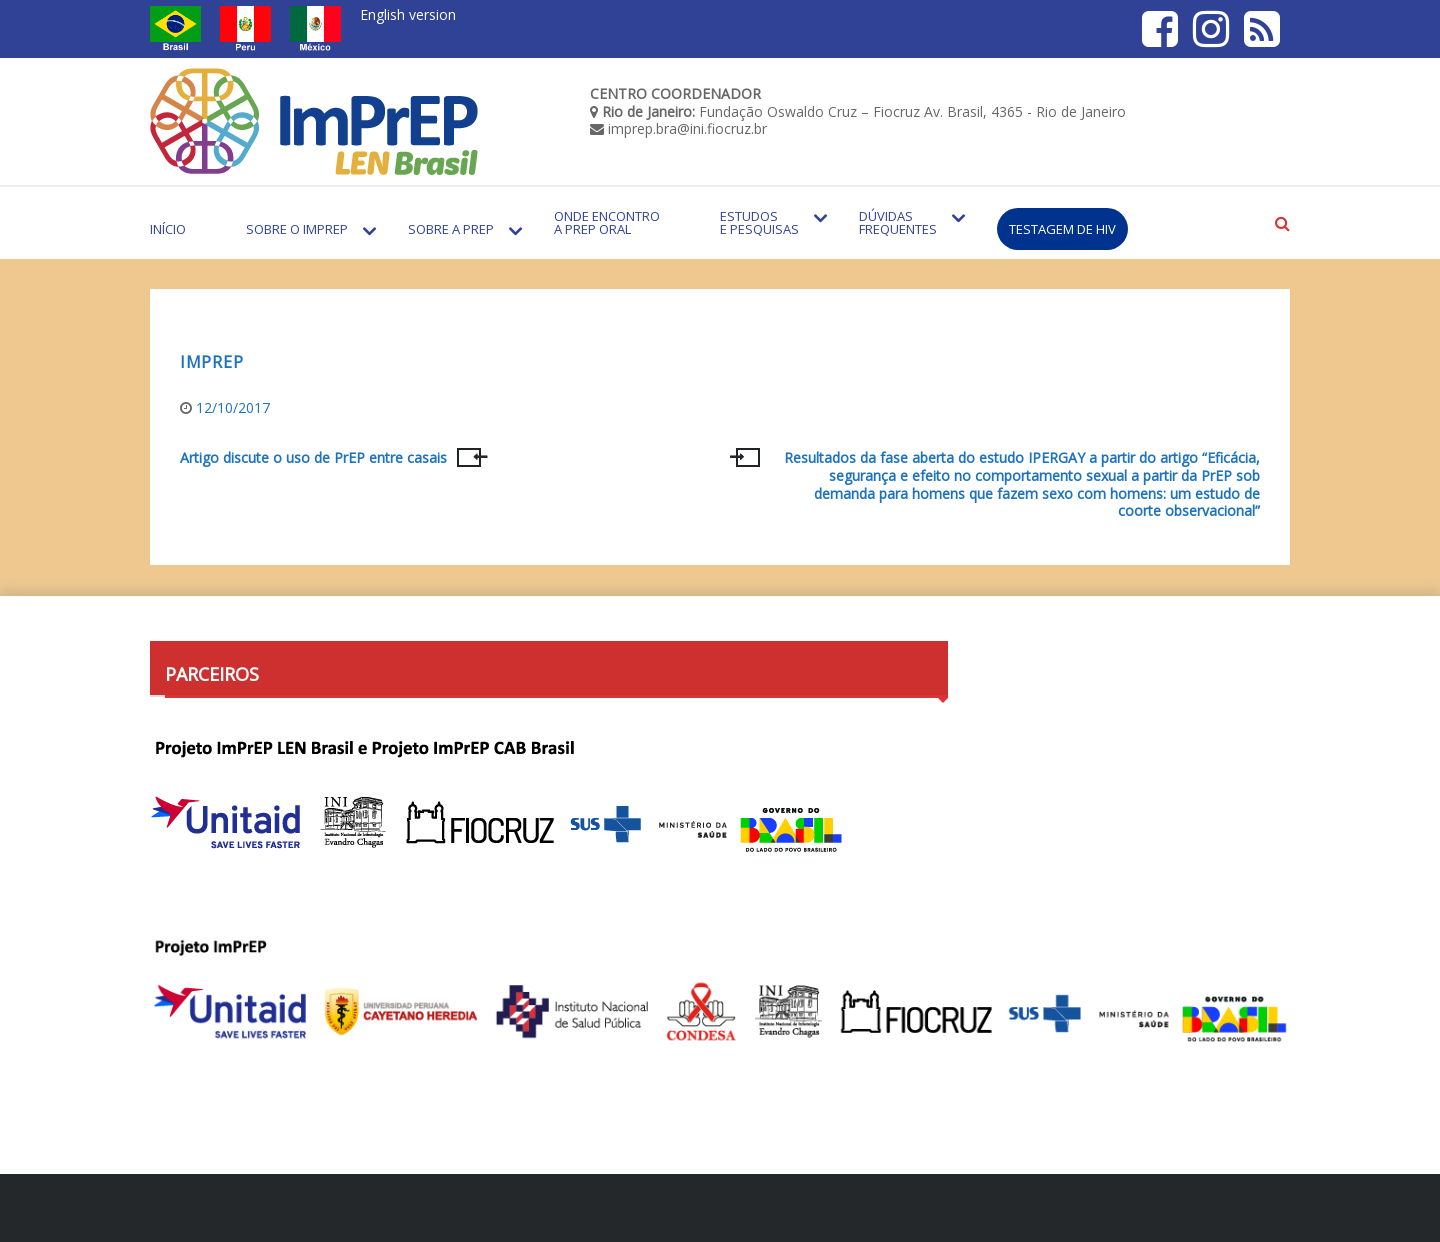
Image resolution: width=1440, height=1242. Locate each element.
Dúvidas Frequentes (898, 222)
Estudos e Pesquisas (759, 222)
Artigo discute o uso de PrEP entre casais (313, 458)
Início (168, 229)
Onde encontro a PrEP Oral (607, 222)
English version (408, 14)
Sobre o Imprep (297, 229)
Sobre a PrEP (451, 229)
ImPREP (211, 362)
